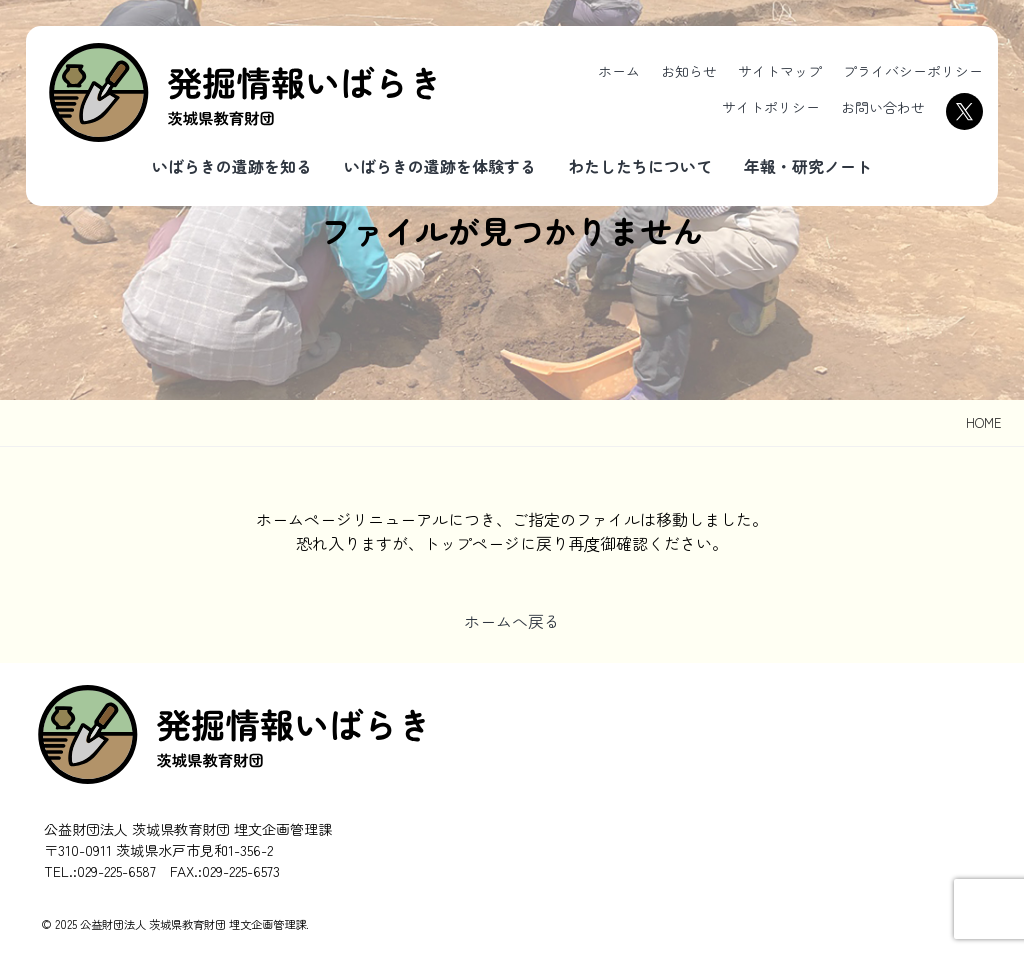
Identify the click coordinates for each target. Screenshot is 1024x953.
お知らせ (689, 71)
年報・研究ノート (808, 166)
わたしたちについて (640, 166)
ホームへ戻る (512, 621)
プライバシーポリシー (913, 71)
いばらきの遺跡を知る (232, 166)
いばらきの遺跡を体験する (440, 166)
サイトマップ (780, 71)
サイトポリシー (771, 107)
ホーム (619, 71)
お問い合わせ (883, 107)
